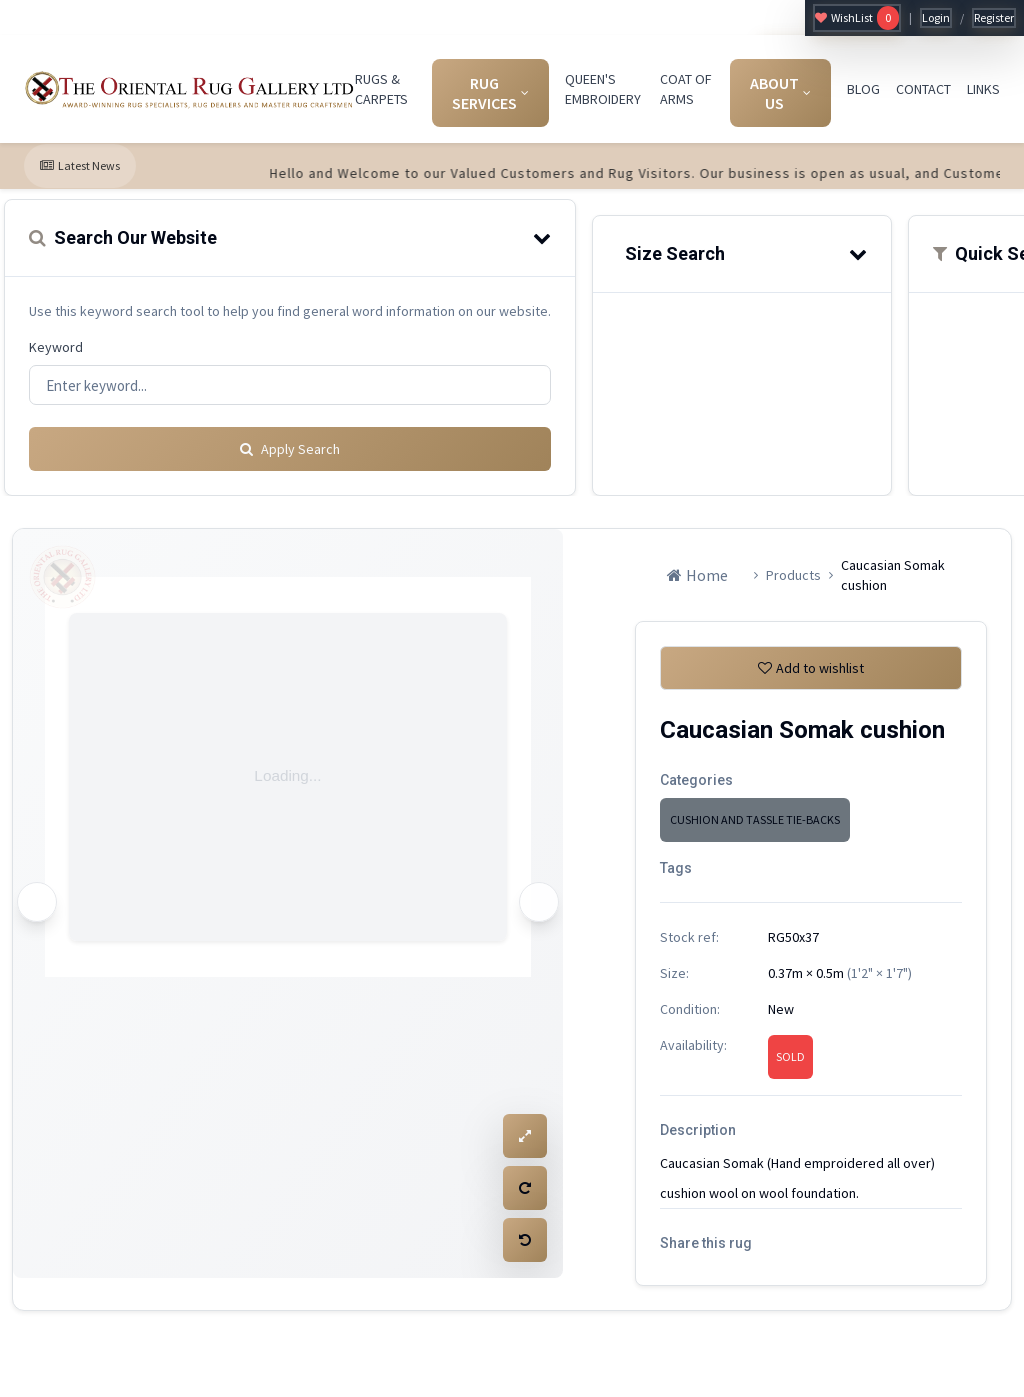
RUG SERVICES (490, 93)
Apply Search (290, 447)
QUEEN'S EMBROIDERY (603, 89)
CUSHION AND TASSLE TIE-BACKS (755, 825)
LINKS (983, 89)
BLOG (863, 89)
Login (936, 17)
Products (793, 573)
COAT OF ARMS (686, 89)
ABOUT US (780, 93)
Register (994, 17)
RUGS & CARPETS (381, 89)
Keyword (56, 347)
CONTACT (923, 89)
